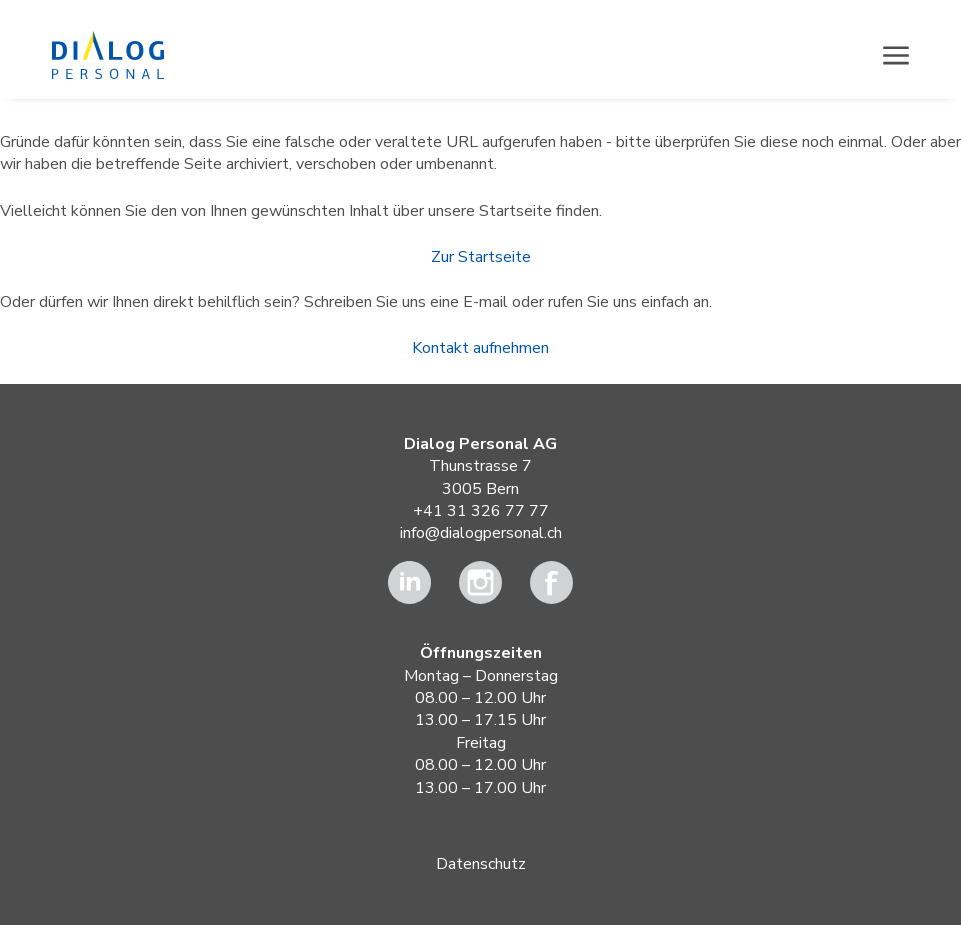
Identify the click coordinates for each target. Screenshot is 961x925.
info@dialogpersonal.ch (481, 533)
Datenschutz (481, 864)
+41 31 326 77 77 (481, 511)
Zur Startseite (481, 257)
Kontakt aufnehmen (480, 348)
